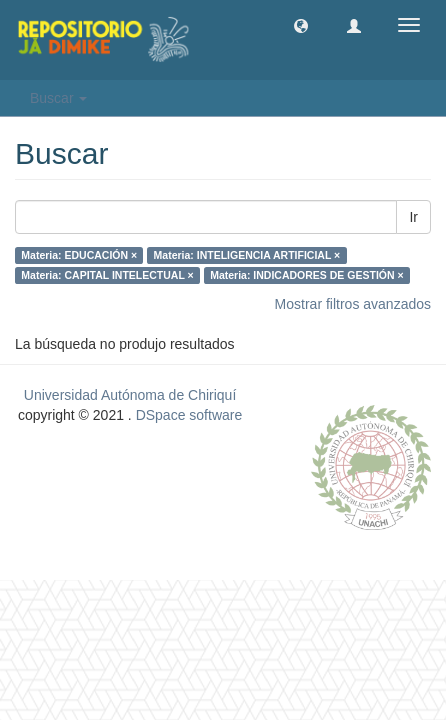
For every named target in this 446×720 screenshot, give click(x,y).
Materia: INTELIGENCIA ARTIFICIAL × (247, 255)
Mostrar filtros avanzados (353, 304)
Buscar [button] (58, 98)
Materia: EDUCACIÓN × (79, 255)
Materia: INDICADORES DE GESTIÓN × (306, 275)
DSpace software (189, 415)
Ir (413, 217)
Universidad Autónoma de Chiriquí (130, 395)
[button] (301, 25)
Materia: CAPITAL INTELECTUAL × (107, 275)
